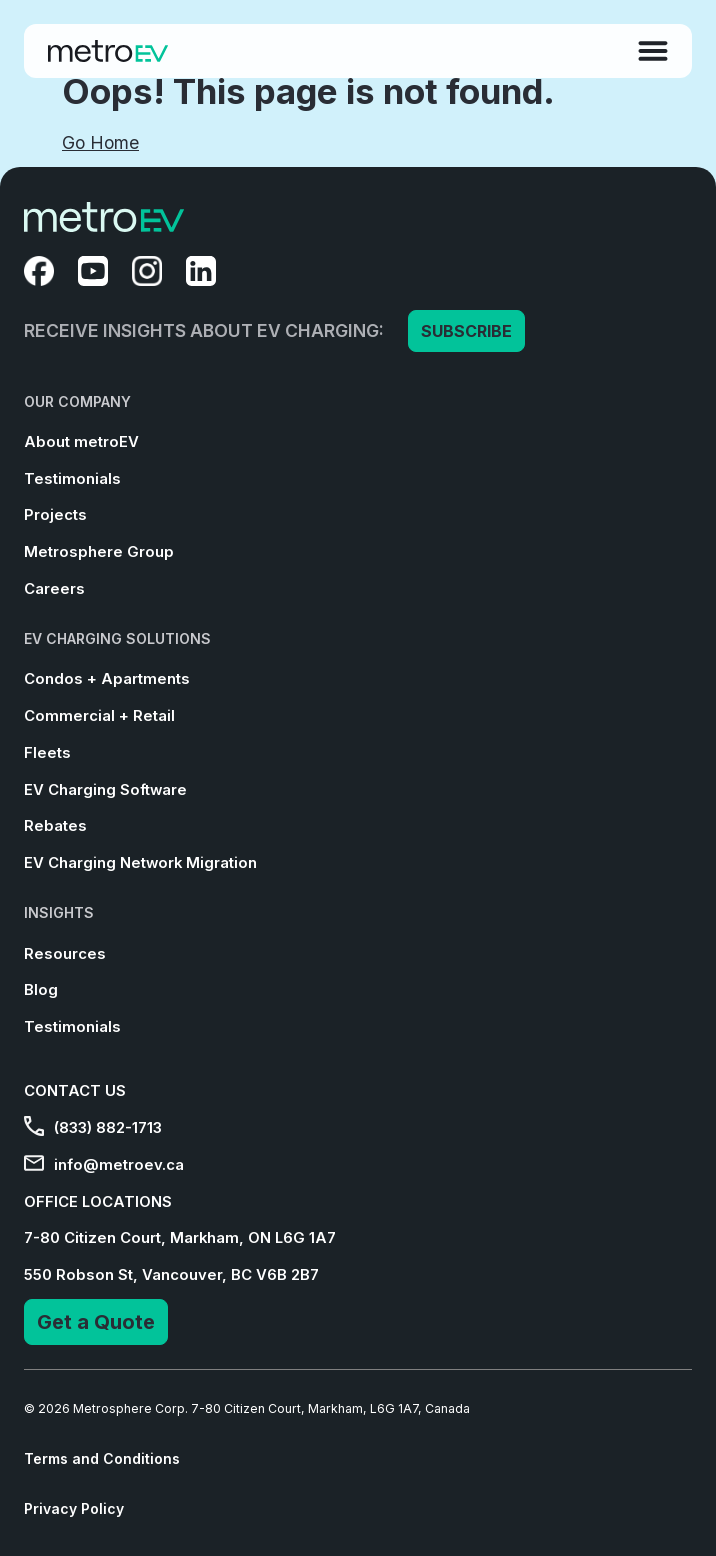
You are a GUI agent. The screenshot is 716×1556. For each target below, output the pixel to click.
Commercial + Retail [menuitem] (99, 716)
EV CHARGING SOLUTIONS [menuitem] (117, 638)
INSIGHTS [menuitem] (59, 912)
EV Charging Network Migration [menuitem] (140, 863)
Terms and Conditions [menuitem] (102, 1458)
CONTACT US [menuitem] (75, 1091)
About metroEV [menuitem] (81, 442)
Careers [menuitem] (54, 589)
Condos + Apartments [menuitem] (107, 679)
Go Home (100, 142)
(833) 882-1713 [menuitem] (93, 1128)
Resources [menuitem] (65, 954)
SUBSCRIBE (466, 331)
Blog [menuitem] (41, 990)
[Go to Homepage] (108, 51)
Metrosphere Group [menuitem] (99, 552)
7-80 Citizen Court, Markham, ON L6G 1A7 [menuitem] (180, 1238)
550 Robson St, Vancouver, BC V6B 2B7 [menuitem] (171, 1275)
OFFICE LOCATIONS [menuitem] (98, 1202)
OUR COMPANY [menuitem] (77, 401)
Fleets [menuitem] (47, 753)
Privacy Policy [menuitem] (74, 1508)
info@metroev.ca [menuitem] (104, 1165)
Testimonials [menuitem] (72, 479)
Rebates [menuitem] (55, 826)
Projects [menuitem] (55, 515)
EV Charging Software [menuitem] (105, 790)
